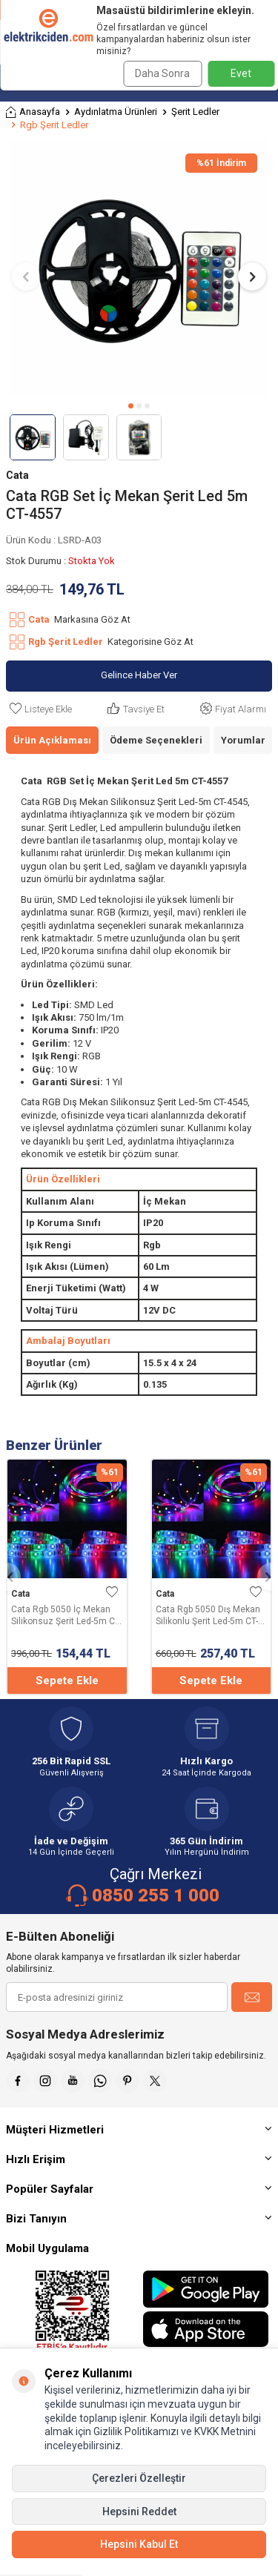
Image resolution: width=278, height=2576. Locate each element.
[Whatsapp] (100, 2081)
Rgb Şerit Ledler (54, 124)
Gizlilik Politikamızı (136, 2431)
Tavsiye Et (135, 709)
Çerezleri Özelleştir (139, 2478)
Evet (241, 73)
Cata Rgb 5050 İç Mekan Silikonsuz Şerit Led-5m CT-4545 (66, 1615)
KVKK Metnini (224, 2431)
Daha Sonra (162, 73)
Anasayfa (33, 112)
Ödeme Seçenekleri (156, 740)
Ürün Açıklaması (52, 740)
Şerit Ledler (195, 111)
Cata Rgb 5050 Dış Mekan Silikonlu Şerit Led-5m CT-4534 (208, 1615)
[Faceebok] (18, 2081)
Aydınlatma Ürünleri (115, 111)
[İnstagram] (45, 2081)
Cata (17, 475)
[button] (130, 405)
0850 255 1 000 (155, 1895)
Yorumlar (243, 740)
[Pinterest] (127, 2081)
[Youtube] (73, 2081)
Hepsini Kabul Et (139, 2544)
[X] (155, 2081)
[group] (139, 268)
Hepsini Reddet (139, 2511)
